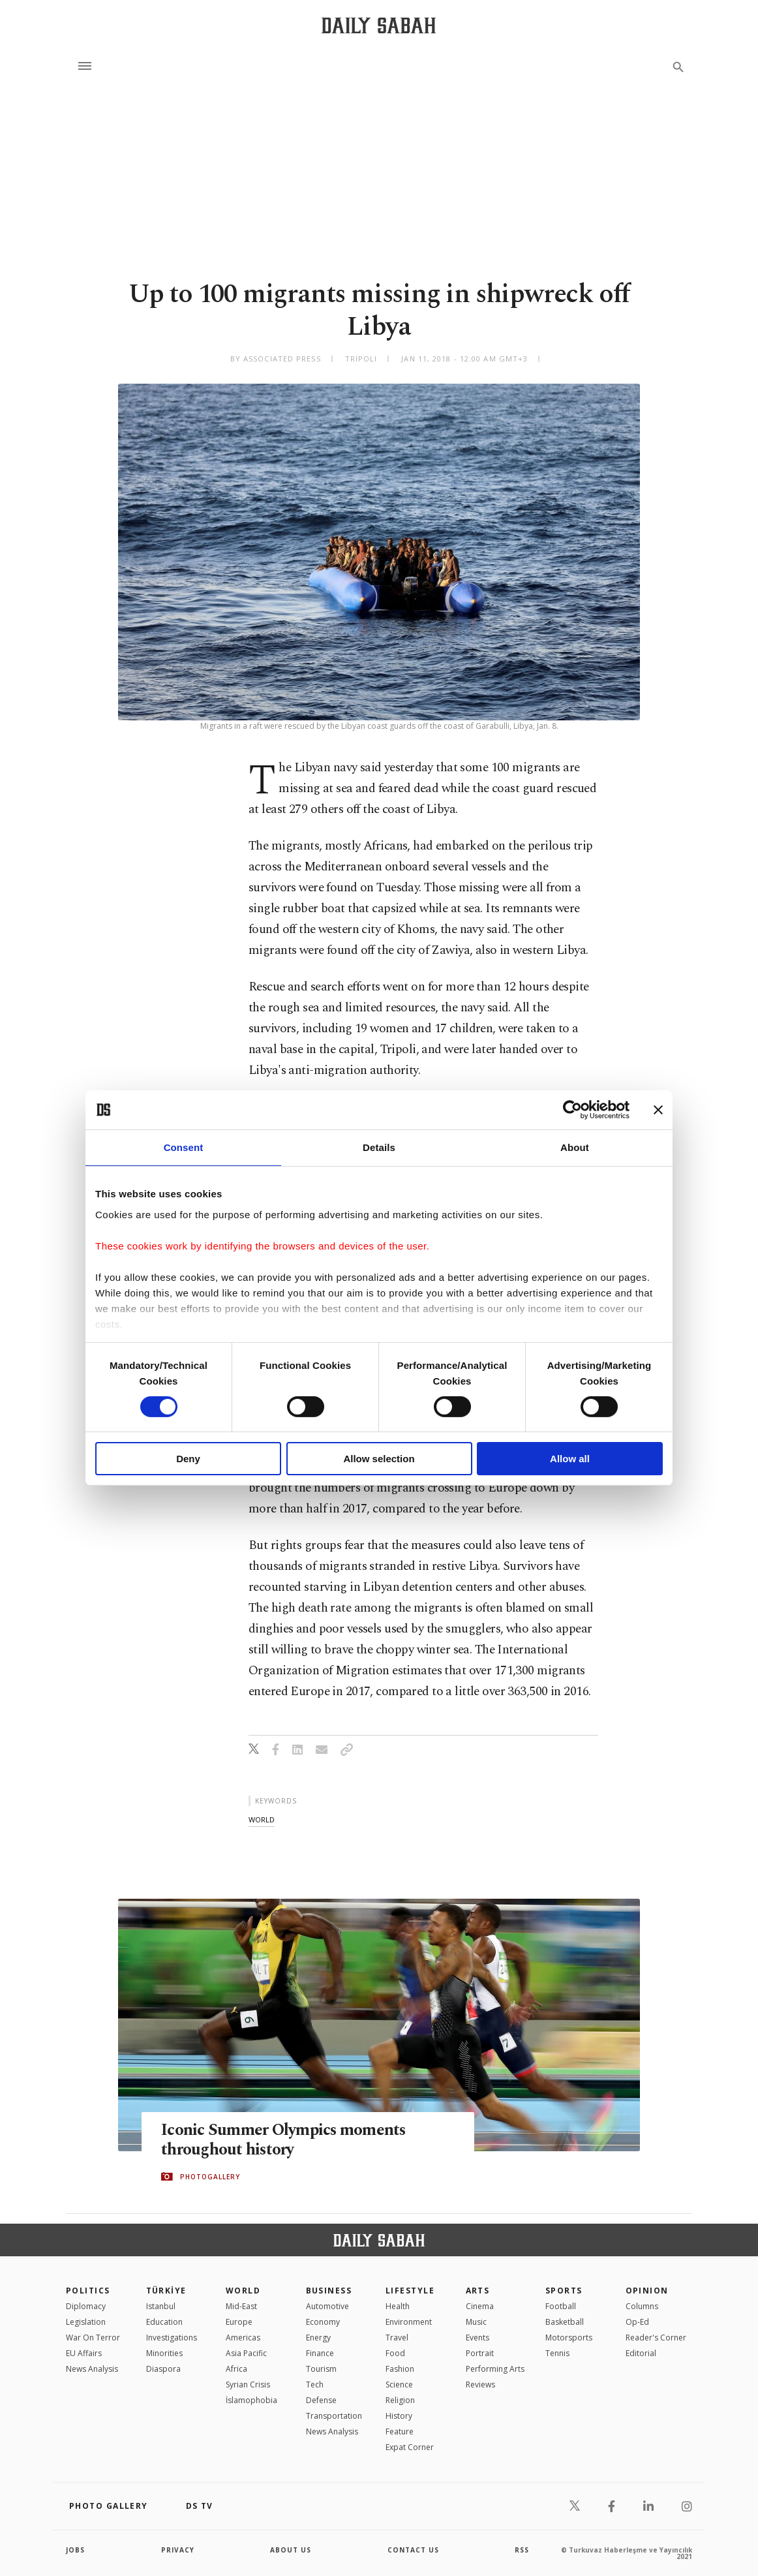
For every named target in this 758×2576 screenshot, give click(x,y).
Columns (642, 2306)
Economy (323, 2321)
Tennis (557, 2353)
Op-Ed (637, 2321)
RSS (522, 2549)
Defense (321, 2400)
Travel (397, 2337)
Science (399, 2384)
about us (290, 2549)
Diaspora (163, 2368)
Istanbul (160, 2306)
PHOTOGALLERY (210, 2176)
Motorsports (568, 2337)
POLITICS (88, 2290)
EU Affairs (84, 2353)
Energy (318, 2337)
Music (476, 2321)
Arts (478, 2290)
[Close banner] (658, 1109)
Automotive (327, 2306)
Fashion (400, 2368)
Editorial (641, 2353)
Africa (236, 2368)
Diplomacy (86, 2306)
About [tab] (574, 1147)
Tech (315, 2384)
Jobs (75, 2549)
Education (164, 2321)
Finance (320, 2353)
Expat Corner (410, 2447)
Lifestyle (410, 2290)
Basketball (564, 2321)
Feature (400, 2431)
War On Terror (93, 2337)
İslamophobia (251, 2400)
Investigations (171, 2337)
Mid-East (241, 2306)
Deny (188, 1458)
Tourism (321, 2368)
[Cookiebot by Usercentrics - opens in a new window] (572, 1110)
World (243, 2290)
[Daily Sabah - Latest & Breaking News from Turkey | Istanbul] (379, 25)
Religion (400, 2400)
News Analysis (92, 2368)
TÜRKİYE (166, 2290)
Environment (409, 2321)
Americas (243, 2337)
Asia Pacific (246, 2353)
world (262, 1819)
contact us (413, 2549)
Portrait (480, 2353)
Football (560, 2306)
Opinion (647, 2290)
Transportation (334, 2415)
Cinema (480, 2306)
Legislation (86, 2321)
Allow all (570, 1458)
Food (395, 2353)
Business (329, 2290)
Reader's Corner (656, 2337)
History (399, 2415)
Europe (239, 2321)
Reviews (480, 2384)
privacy (177, 2549)
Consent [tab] (184, 1147)
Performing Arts (495, 2368)
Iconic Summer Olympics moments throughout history (284, 2141)
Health (398, 2306)
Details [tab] (379, 1147)
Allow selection (378, 1458)
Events (477, 2337)
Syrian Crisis (248, 2384)
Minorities (164, 2353)
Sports (564, 2290)
